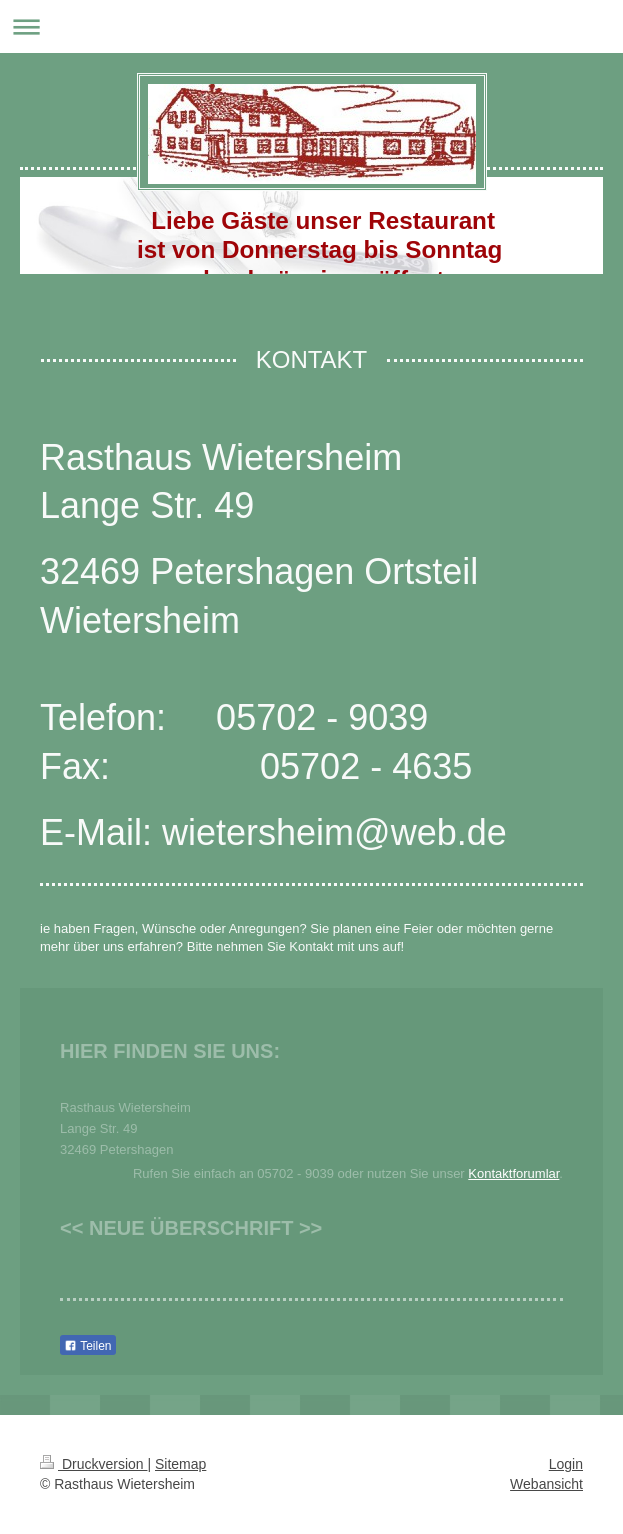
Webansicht (546, 1484)
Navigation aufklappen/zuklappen (311, 26)
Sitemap (180, 1464)
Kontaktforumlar (513, 1173)
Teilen (87, 1346)
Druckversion (93, 1464)
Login (566, 1464)
